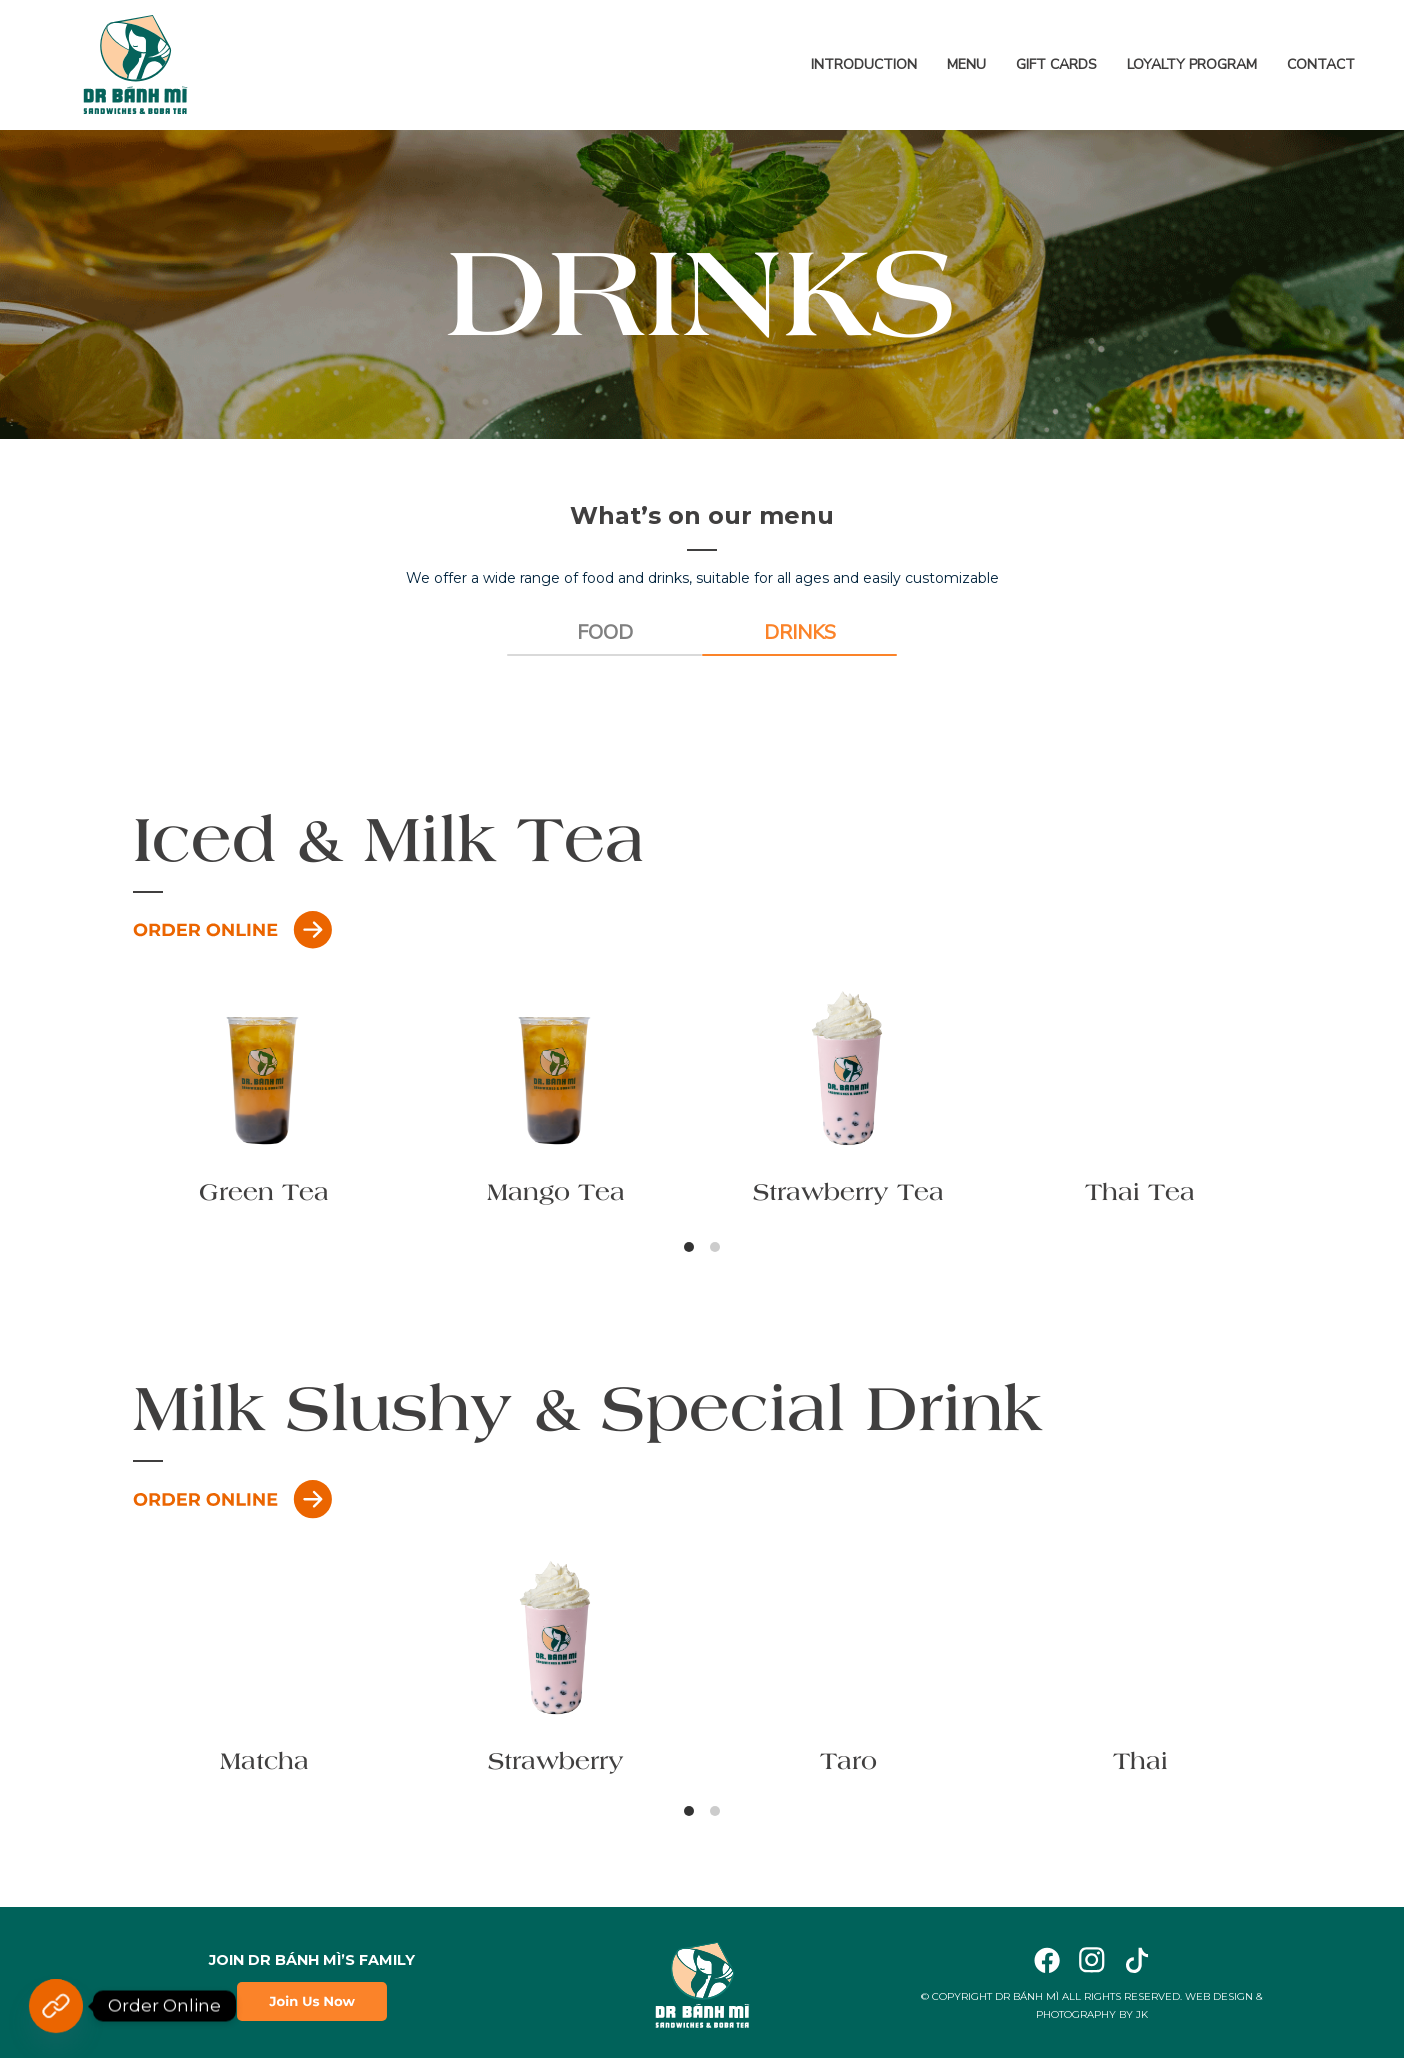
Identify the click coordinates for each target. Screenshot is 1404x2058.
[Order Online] (56, 2006)
